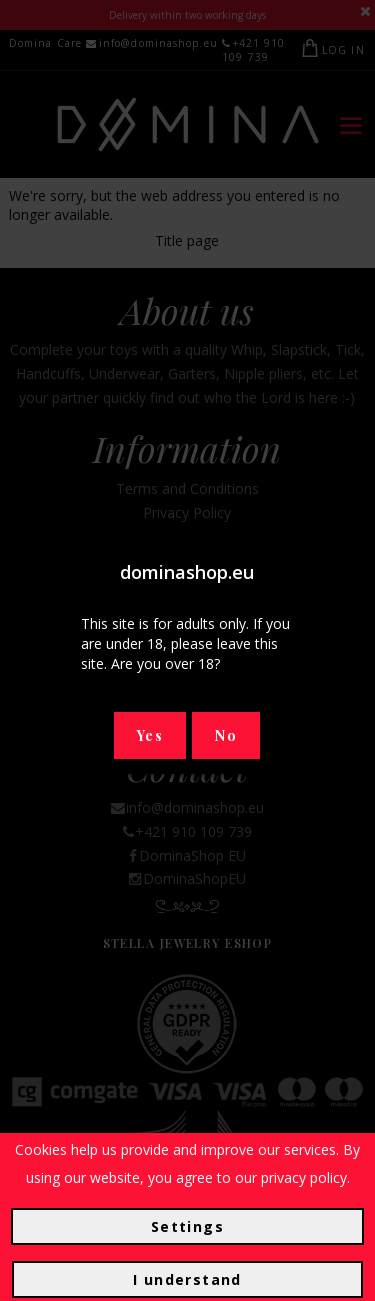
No (226, 735)
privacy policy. (305, 1177)
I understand (187, 1279)
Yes (150, 735)
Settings (187, 1226)
